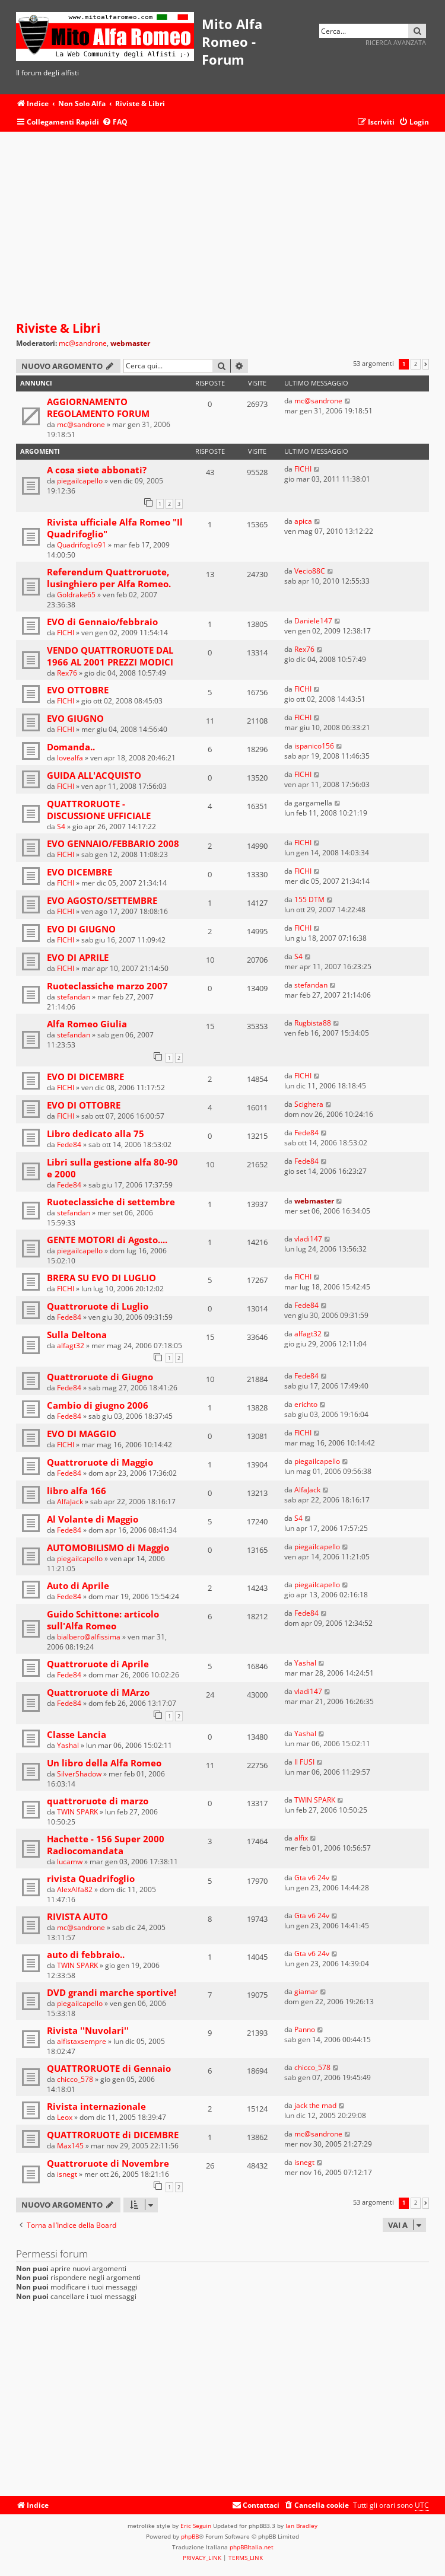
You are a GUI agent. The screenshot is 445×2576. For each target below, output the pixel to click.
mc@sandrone (83, 343)
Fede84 (69, 1144)
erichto (305, 1404)
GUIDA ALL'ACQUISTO (94, 775)
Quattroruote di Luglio (97, 1306)
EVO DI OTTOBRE (83, 1105)
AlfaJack (70, 1501)
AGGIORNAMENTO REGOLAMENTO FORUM (98, 407)
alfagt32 (70, 1345)
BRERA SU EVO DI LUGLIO (101, 1278)
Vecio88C (309, 571)
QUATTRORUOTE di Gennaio (109, 2068)
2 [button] (415, 364)
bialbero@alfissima (88, 1637)
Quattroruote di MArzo (98, 1692)
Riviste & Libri (58, 328)
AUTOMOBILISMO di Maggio (108, 1547)
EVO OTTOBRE (78, 690)
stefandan (73, 997)
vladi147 (308, 1239)
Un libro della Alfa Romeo (104, 1763)
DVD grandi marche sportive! (111, 1992)
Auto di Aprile (78, 1585)
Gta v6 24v (311, 1878)
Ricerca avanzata (395, 42)
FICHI (303, 469)
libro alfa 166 (76, 1490)
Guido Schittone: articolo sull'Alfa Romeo (103, 1620)
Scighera (308, 1104)
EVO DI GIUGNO (81, 929)
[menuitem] (115, 122)
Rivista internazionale (96, 2106)
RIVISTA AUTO (77, 1916)
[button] (425, 364)
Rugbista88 (312, 1023)
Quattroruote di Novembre (108, 2163)
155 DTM (309, 899)
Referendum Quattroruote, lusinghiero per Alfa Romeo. (109, 578)
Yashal (305, 1663)
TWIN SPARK (77, 1812)
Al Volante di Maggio (92, 1519)
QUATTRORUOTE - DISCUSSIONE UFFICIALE (99, 809)
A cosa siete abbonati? (97, 470)
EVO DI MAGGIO (81, 1434)
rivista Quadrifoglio (91, 1878)
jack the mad (315, 2105)
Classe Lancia (76, 1734)
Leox (64, 2117)
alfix (301, 1838)
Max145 (70, 2146)
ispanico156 (314, 746)
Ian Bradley (301, 2525)
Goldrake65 (76, 595)
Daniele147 (313, 621)
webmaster (130, 343)
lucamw (69, 1862)
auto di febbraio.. (86, 1954)
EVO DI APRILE (78, 957)
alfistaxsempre (81, 2041)
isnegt (67, 2174)
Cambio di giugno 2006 (97, 1405)
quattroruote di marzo (97, 1801)
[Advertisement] (222, 227)
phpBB (190, 2536)
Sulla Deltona (77, 1334)
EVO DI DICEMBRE (85, 1076)
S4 (61, 826)
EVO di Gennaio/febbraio (102, 622)
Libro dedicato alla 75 (95, 1133)
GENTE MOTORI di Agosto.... (107, 1240)
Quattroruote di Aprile (98, 1664)
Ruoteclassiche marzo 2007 (107, 986)
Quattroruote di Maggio (100, 1462)
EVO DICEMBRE (79, 872)
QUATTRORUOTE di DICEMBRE (113, 2135)
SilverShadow (79, 1774)
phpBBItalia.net (252, 2547)
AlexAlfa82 (75, 1889)
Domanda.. (71, 747)
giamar (306, 1991)
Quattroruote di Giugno (100, 1377)
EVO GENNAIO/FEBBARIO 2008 (113, 843)
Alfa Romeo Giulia (87, 1024)
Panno (304, 2029)
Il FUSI (304, 1762)
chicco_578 (75, 2079)
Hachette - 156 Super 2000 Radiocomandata (105, 1845)
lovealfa (70, 758)
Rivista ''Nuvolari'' (88, 2030)
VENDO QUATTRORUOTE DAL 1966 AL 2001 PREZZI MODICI (110, 656)
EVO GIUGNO (75, 718)
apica (303, 521)
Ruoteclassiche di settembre (111, 1202)
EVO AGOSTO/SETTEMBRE (102, 900)
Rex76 (67, 673)
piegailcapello (80, 481)
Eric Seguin (195, 2525)
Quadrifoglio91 (81, 545)
